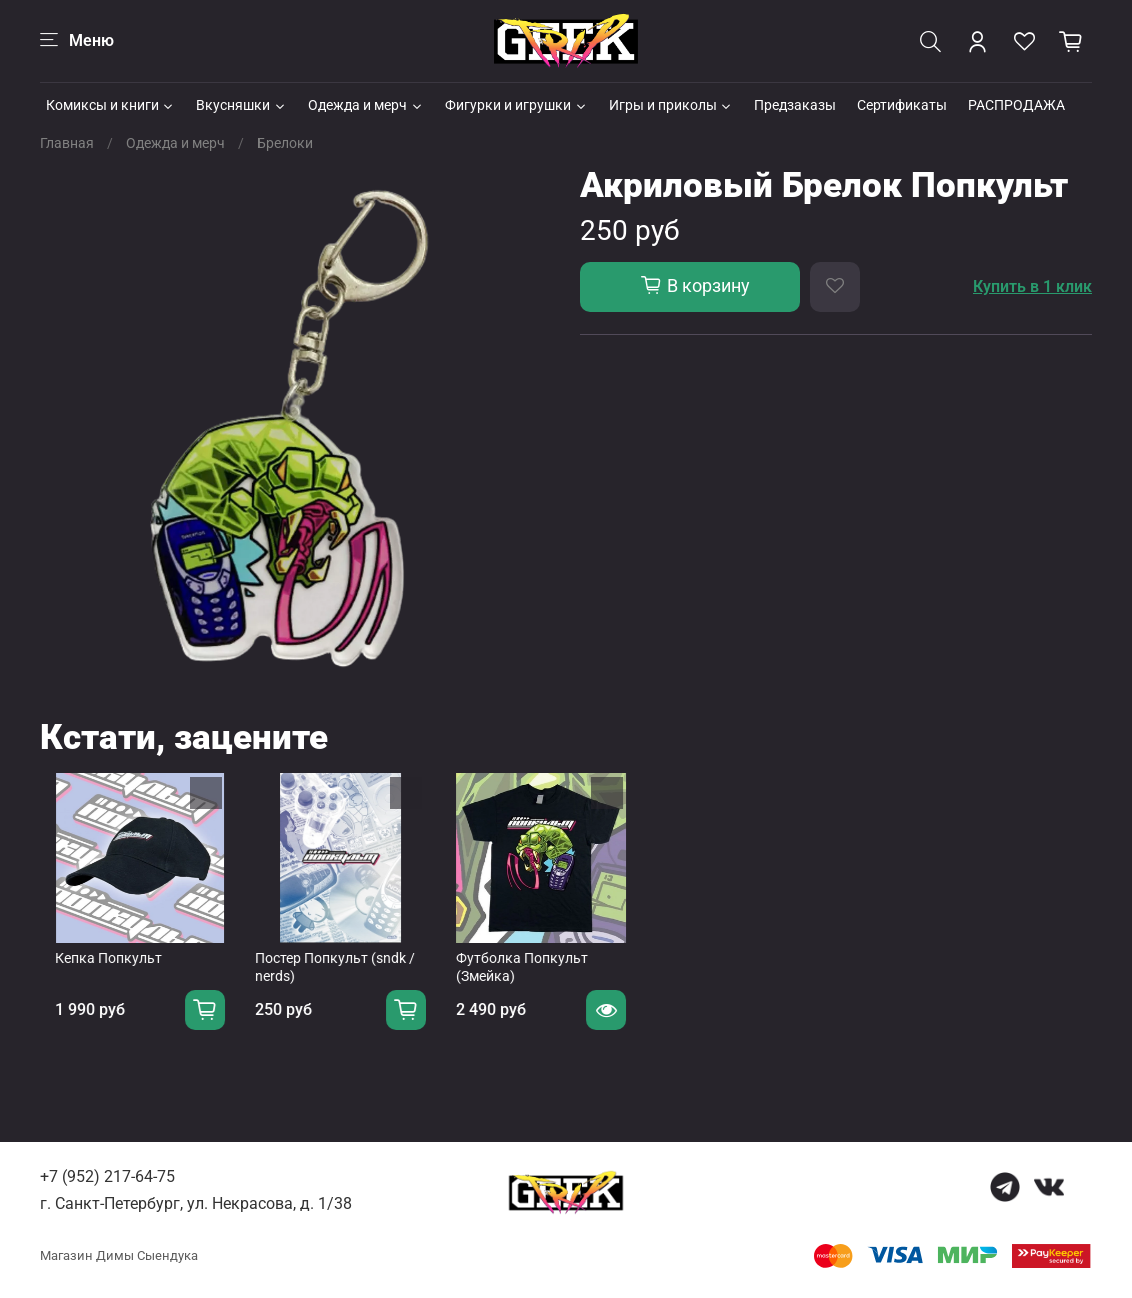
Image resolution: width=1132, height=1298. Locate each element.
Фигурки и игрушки (516, 105)
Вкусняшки (241, 105)
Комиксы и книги (111, 105)
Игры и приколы (671, 105)
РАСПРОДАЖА (1016, 105)
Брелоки (285, 143)
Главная (67, 143)
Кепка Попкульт (93, 974)
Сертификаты (902, 105)
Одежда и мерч (366, 105)
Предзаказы (795, 105)
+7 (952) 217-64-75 (107, 1176)
